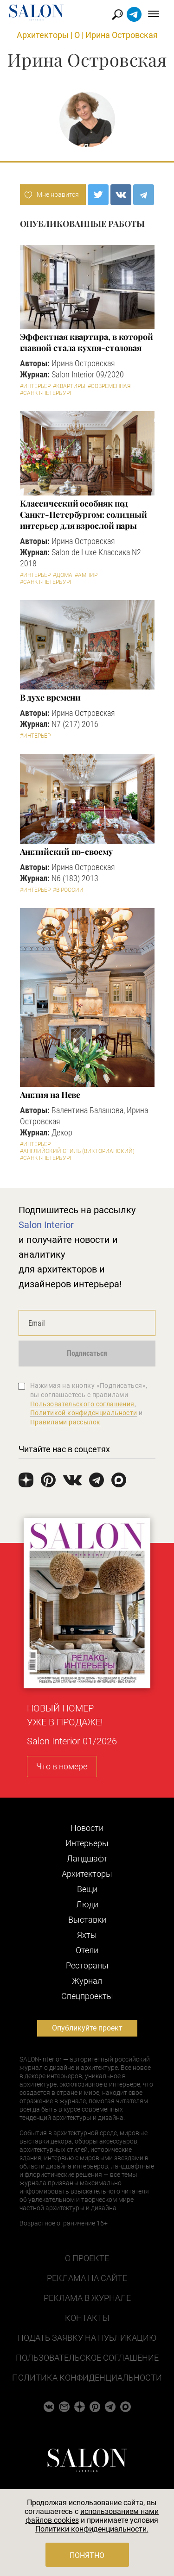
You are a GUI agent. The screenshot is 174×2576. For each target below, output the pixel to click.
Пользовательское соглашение (87, 2358)
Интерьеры (87, 1843)
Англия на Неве (50, 1094)
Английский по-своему (66, 851)
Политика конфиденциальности (87, 2377)
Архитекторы (43, 35)
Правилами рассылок (65, 1422)
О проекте (87, 2258)
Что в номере (61, 1766)
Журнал (87, 1981)
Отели (87, 1950)
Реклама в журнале (87, 2298)
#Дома (62, 575)
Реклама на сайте (87, 2278)
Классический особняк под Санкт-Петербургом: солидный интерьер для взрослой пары (84, 514)
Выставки (87, 1919)
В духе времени (50, 697)
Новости (87, 1828)
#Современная (109, 386)
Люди (87, 1904)
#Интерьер (35, 386)
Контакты (87, 2318)
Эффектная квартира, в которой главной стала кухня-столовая (86, 342)
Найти (117, 14)
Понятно (87, 2555)
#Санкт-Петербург (46, 393)
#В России (68, 890)
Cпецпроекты (87, 1996)
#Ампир (86, 575)
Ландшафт (87, 1858)
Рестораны (87, 1965)
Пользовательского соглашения (82, 1404)
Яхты (87, 1935)
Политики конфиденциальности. (91, 2529)
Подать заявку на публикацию (87, 2338)
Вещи (87, 1889)
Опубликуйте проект (87, 2028)
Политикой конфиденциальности (83, 1412)
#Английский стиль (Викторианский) (77, 1151)
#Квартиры (69, 386)
